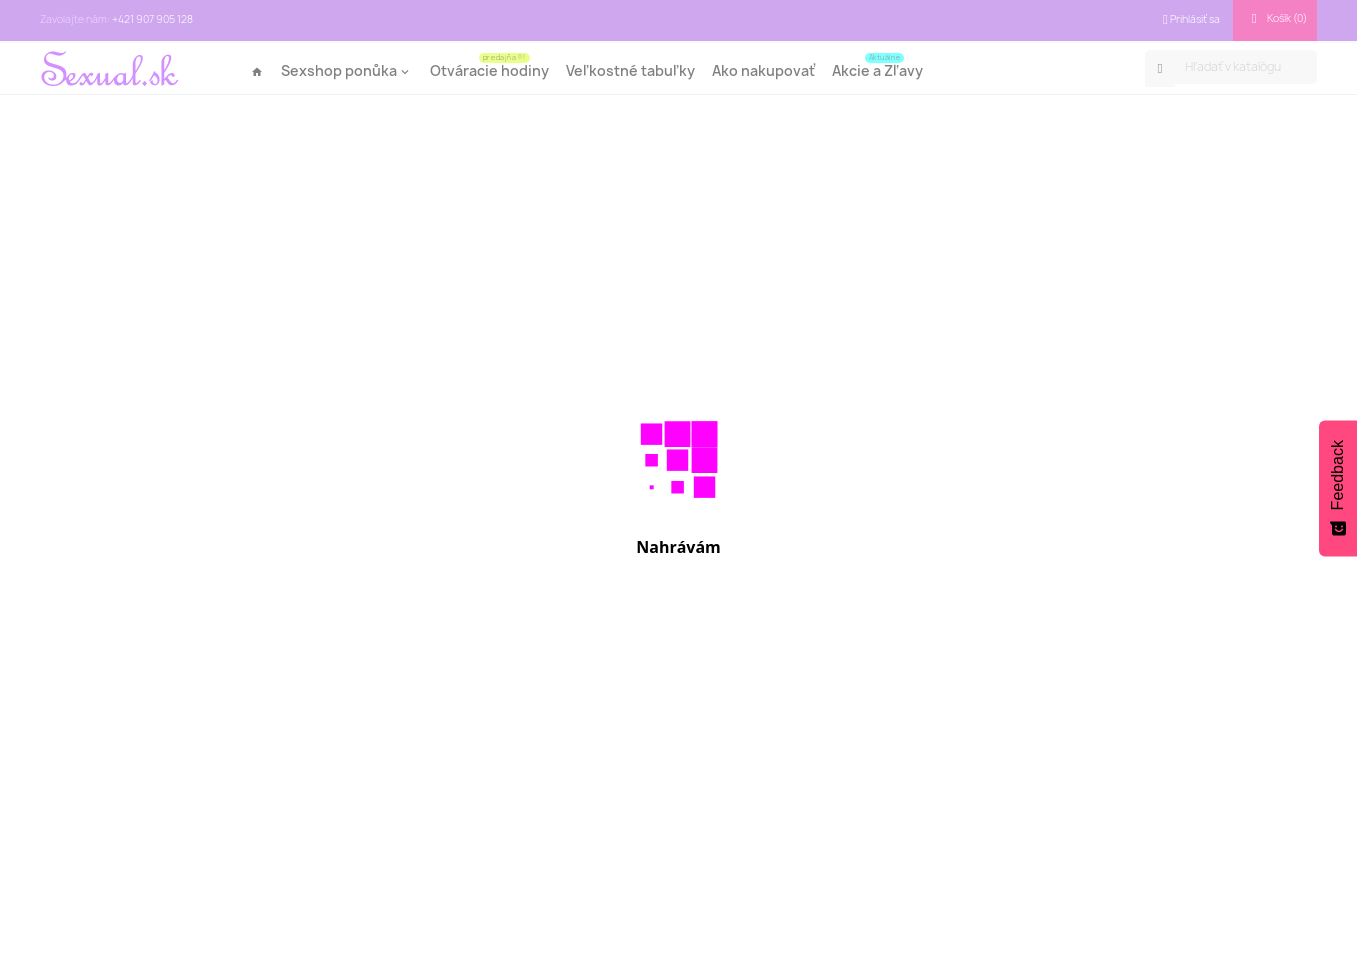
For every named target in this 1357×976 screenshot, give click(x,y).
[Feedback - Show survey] (1338, 488)
